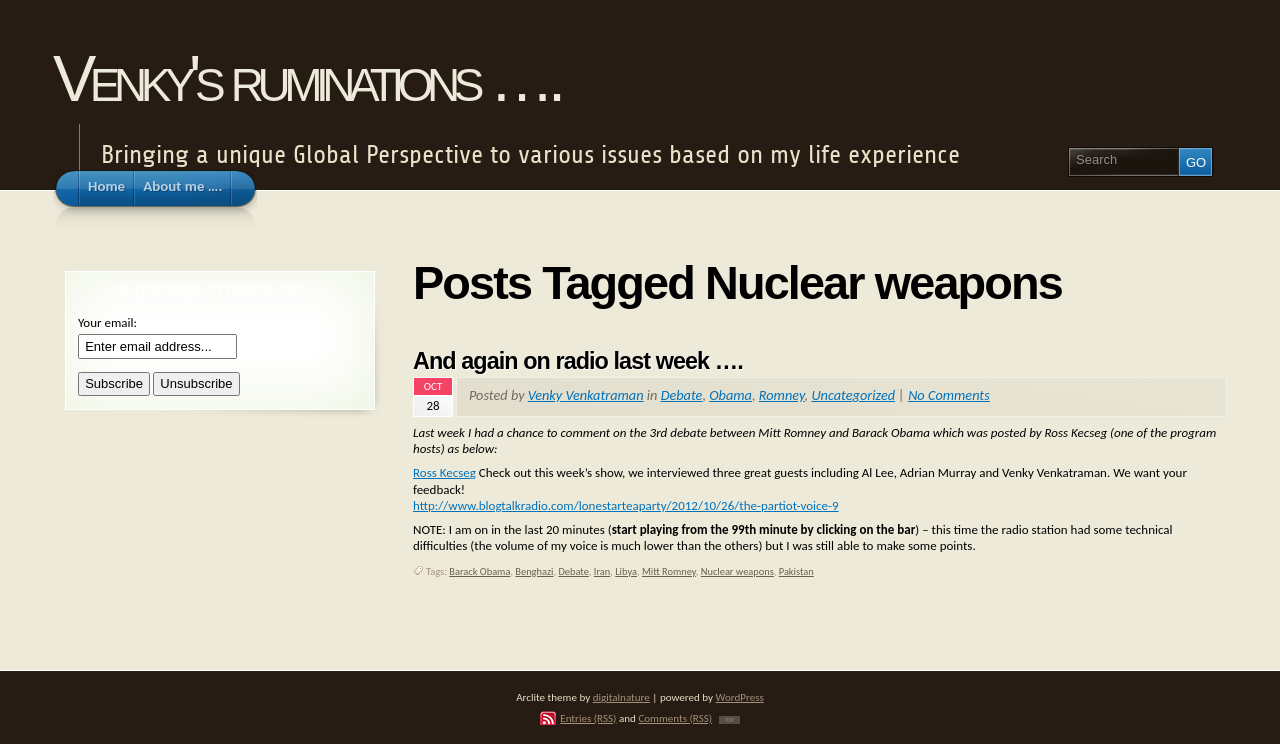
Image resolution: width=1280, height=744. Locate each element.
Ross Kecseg (444, 472)
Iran (602, 571)
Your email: (107, 322)
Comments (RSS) (675, 718)
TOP (729, 720)
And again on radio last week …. (578, 361)
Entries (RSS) (588, 718)
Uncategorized (853, 395)
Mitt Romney (669, 571)
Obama (730, 395)
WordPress (740, 697)
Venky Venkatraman (586, 395)
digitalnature (621, 697)
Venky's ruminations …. (306, 78)
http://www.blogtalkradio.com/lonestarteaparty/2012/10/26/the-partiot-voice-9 (626, 505)
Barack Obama (479, 571)
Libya (626, 571)
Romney (782, 395)
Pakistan (796, 571)
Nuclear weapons (737, 571)
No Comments (949, 395)
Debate (682, 395)
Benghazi (534, 571)
